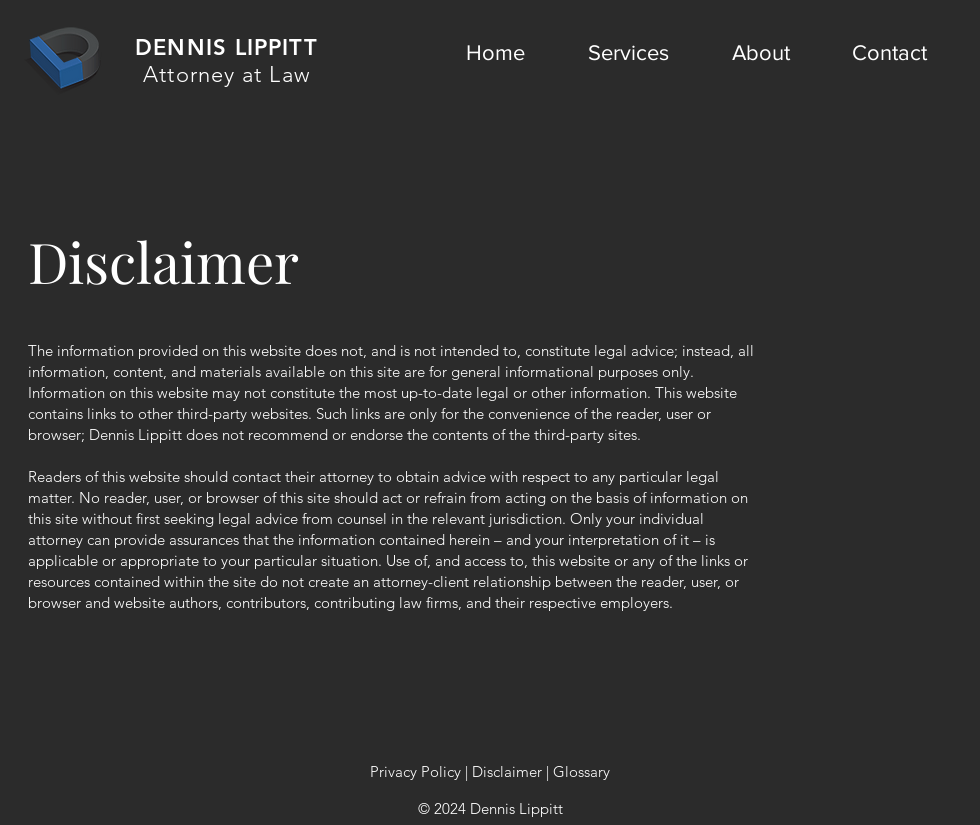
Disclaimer (507, 771)
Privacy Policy (415, 771)
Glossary (581, 771)
